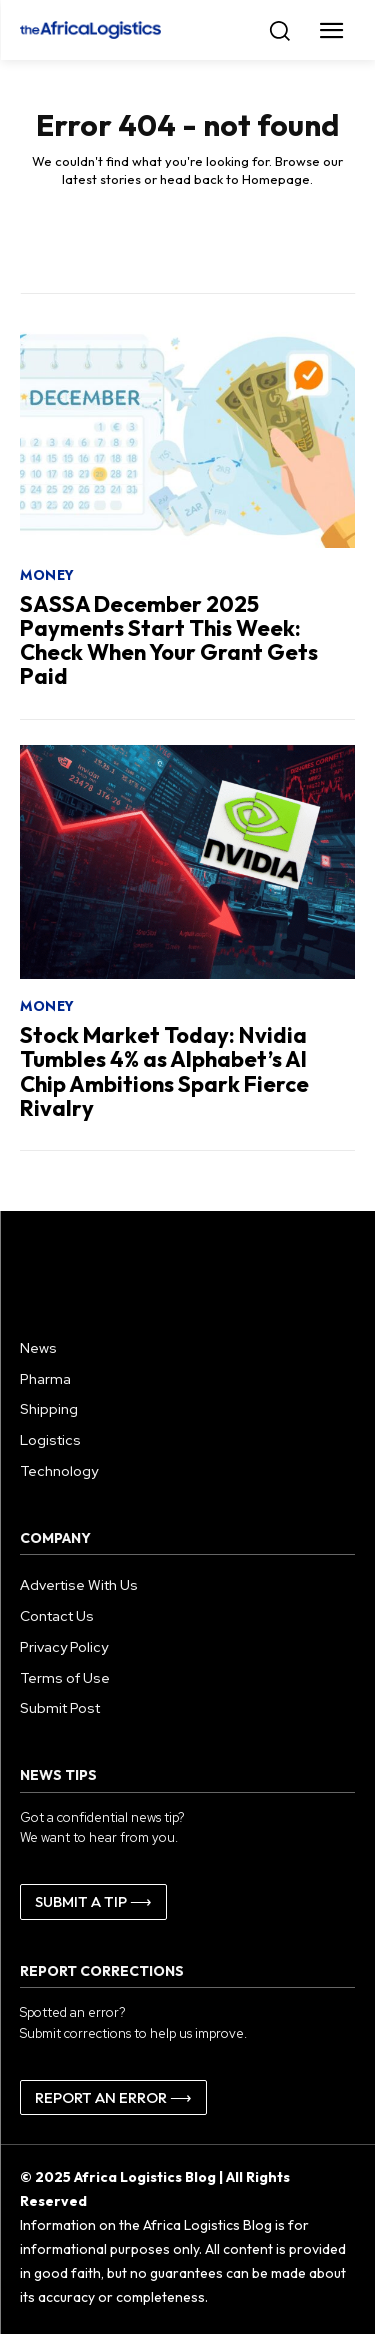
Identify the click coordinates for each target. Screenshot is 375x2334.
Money (47, 575)
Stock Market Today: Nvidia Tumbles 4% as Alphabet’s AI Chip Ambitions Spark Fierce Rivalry (164, 1071)
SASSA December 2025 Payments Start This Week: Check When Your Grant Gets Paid (169, 640)
